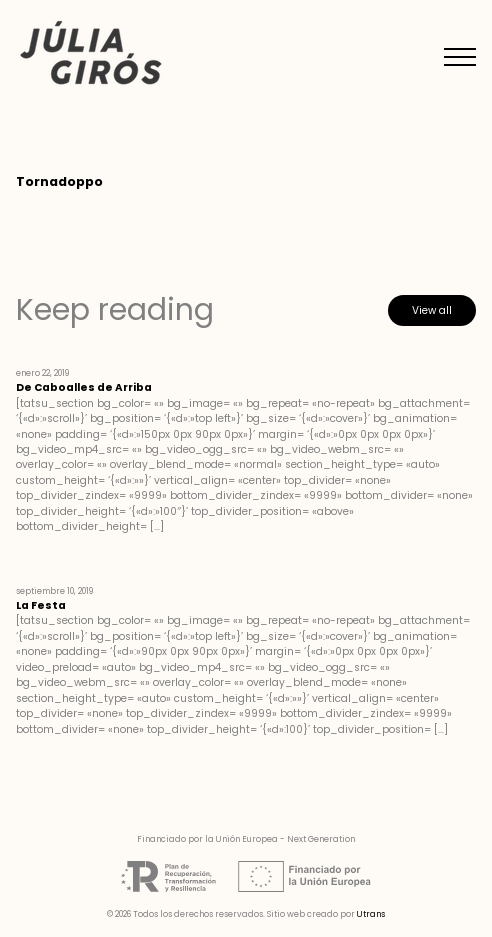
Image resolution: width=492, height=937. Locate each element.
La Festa (41, 605)
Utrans (371, 914)
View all (432, 310)
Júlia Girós (91, 54)
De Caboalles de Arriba (84, 387)
